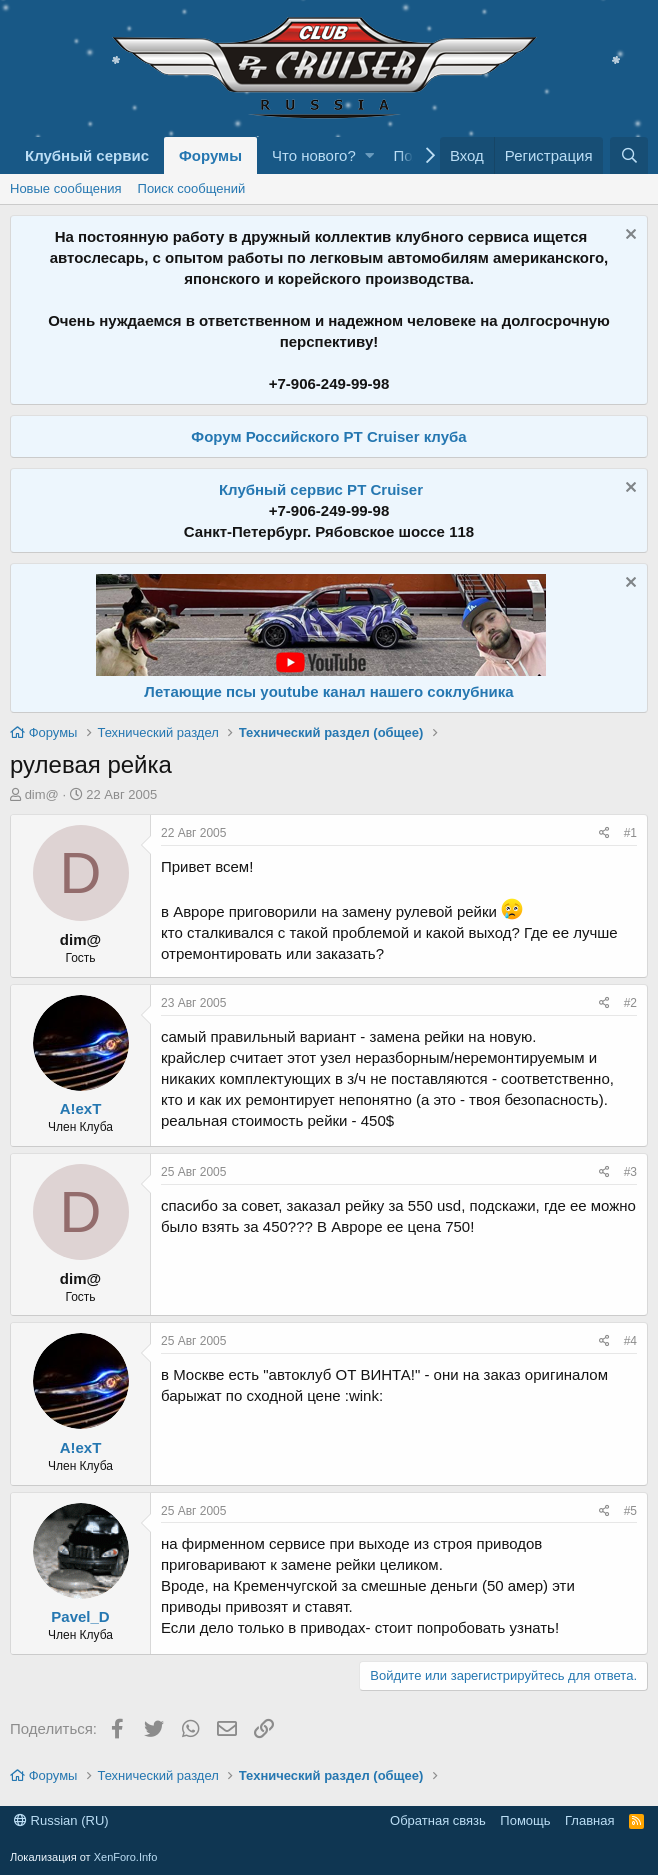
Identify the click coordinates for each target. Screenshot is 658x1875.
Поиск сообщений (192, 188)
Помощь (525, 1820)
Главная (589, 1820)
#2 (630, 1003)
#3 (630, 1172)
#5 (630, 1511)
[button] (369, 155)
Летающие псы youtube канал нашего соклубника (328, 691)
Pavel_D (80, 1616)
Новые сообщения (66, 188)
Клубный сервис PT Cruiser (321, 489)
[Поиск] (629, 155)
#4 (630, 1341)
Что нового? (314, 155)
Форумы (210, 155)
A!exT (81, 1108)
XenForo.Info (126, 1857)
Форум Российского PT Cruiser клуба (328, 436)
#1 (630, 833)
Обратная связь (438, 1820)
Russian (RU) (61, 1820)
